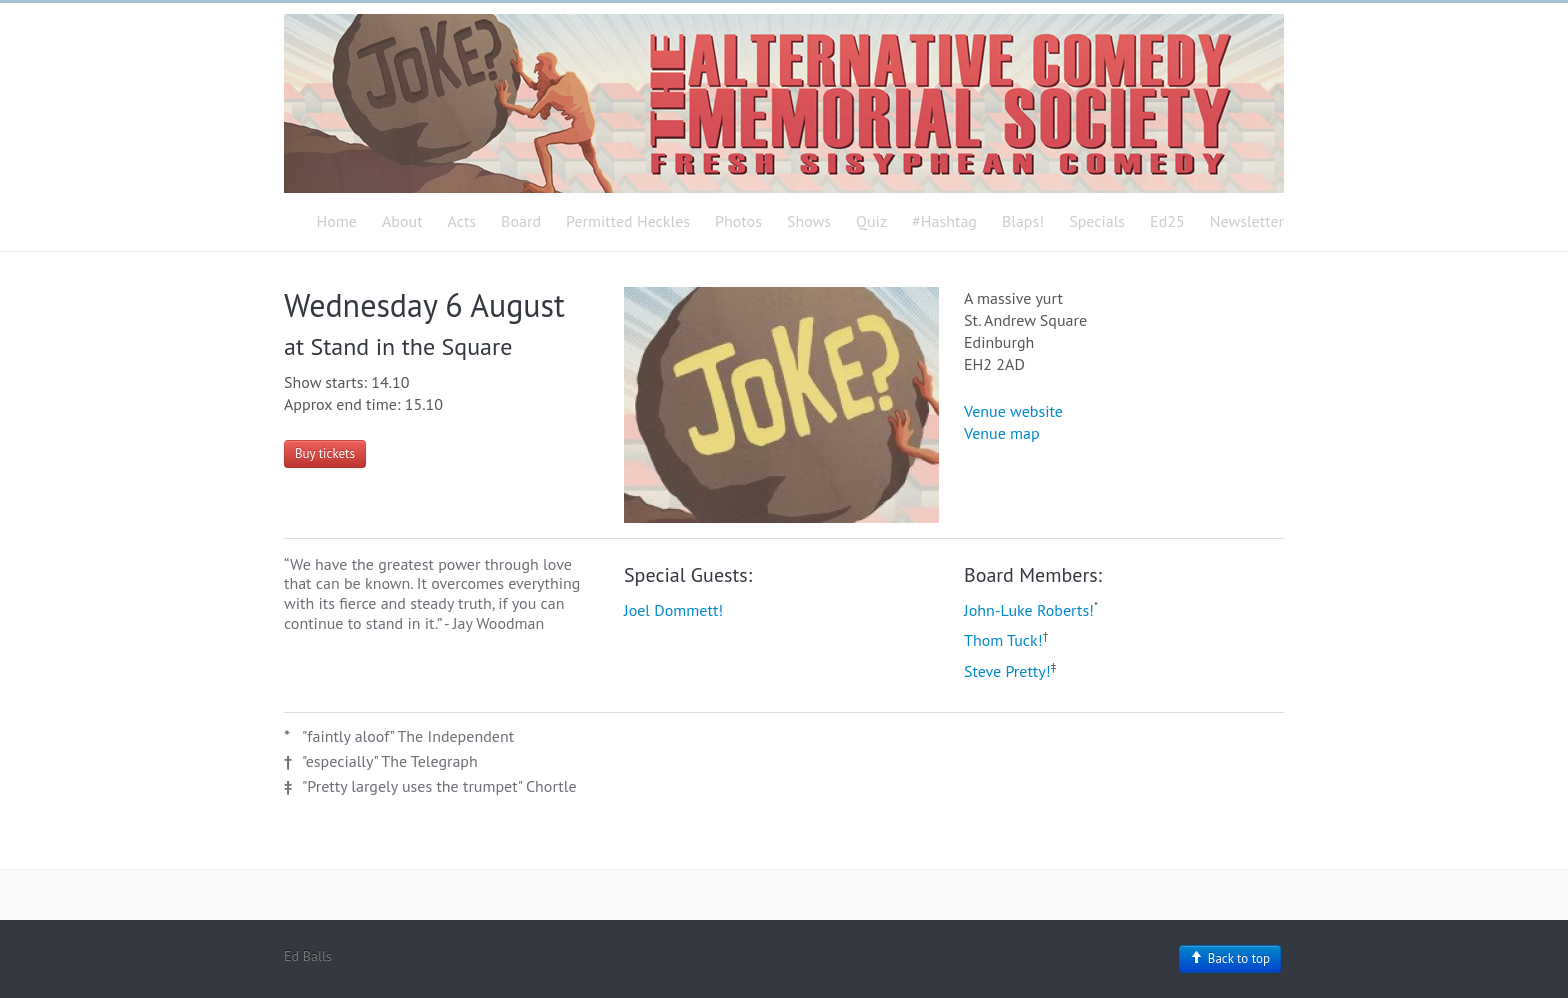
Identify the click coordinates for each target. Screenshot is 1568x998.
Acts (462, 221)
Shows (809, 221)
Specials (1097, 221)
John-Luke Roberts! (1029, 610)
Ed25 (1167, 221)
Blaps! (1023, 221)
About (402, 221)
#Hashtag (944, 221)
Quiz (871, 221)
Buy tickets (325, 453)
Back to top (1230, 958)
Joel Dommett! (673, 610)
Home (337, 221)
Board (521, 221)
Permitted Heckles (628, 221)
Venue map (1002, 433)
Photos (738, 221)
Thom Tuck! (1003, 640)
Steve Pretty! (1007, 671)
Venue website (1013, 411)
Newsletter (1247, 221)
